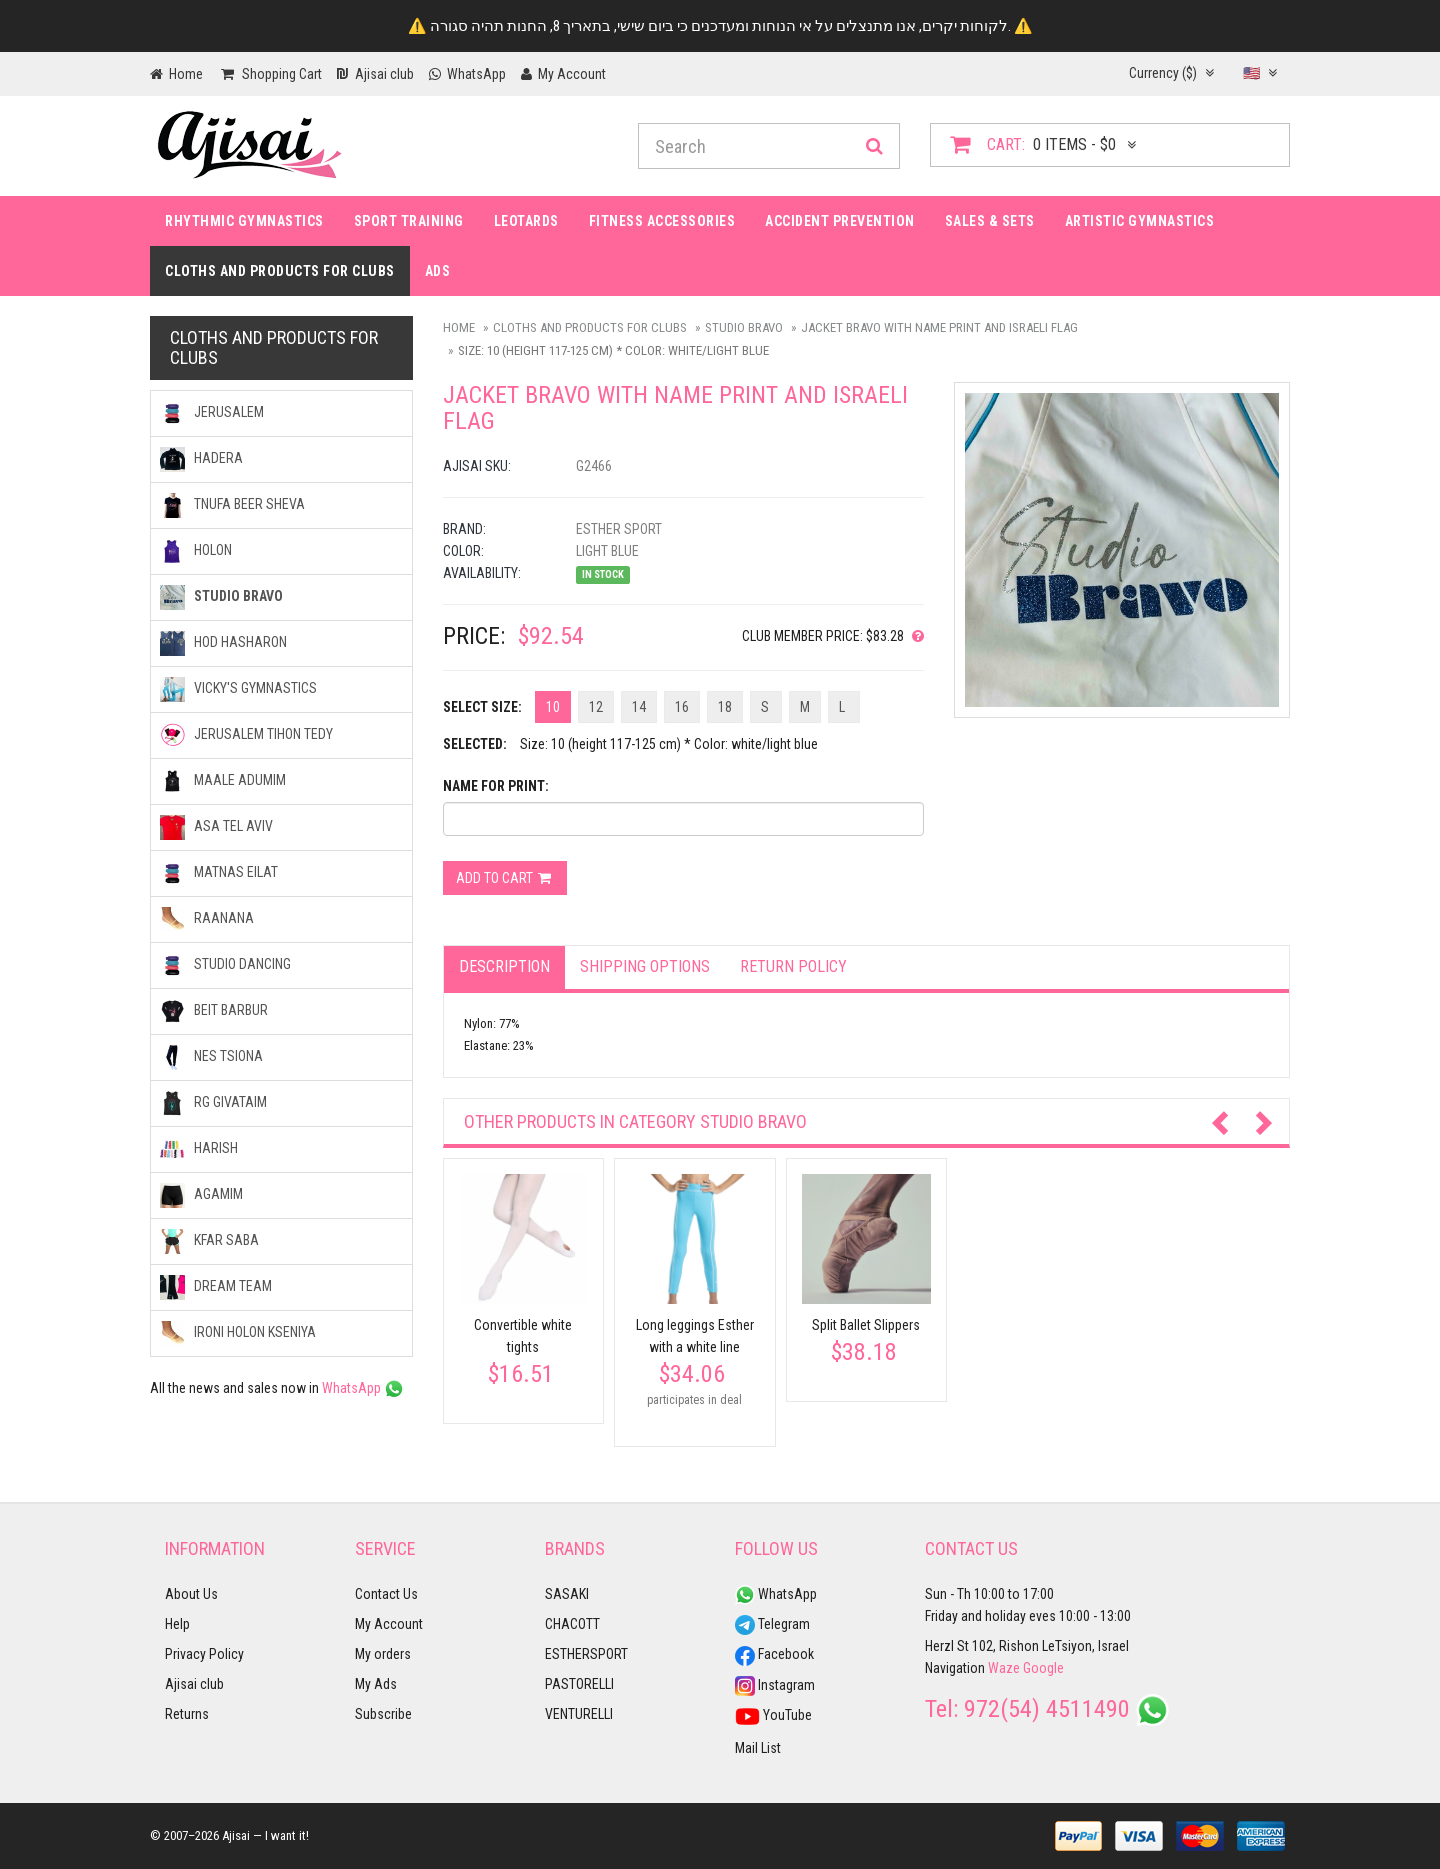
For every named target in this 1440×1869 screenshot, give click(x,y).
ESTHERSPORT (586, 1654)
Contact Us (386, 1594)
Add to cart (505, 878)
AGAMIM (201, 1195)
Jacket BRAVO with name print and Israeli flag (939, 327)
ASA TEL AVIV (216, 827)
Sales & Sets (990, 221)
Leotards (526, 221)
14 (639, 707)
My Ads (376, 1684)
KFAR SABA (209, 1241)
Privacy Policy (204, 1654)
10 (553, 707)
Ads (438, 271)
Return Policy (793, 966)
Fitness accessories (662, 221)
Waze (1004, 1668)
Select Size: (482, 707)
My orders (383, 1654)
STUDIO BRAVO (744, 327)
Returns (187, 1714)
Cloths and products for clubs (280, 271)
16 (682, 707)
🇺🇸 (1260, 73)
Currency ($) (1171, 73)
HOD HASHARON (223, 643)
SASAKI (567, 1594)
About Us (191, 1594)
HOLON (196, 551)
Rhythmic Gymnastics (244, 221)
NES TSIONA (211, 1057)
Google (1043, 1668)
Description (504, 966)
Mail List (758, 1748)
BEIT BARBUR (214, 1011)
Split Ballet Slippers (866, 1325)
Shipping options (645, 966)
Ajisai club (194, 1684)
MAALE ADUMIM (223, 781)
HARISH (199, 1149)
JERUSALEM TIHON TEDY (246, 735)
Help (177, 1624)
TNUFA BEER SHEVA (232, 505)
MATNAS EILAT (219, 873)
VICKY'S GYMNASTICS (238, 689)
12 (596, 707)
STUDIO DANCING (225, 965)
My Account (389, 1624)
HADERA (201, 459)
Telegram (772, 1624)
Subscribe (383, 1714)
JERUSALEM (212, 413)
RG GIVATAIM (213, 1103)
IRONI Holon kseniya (238, 1333)
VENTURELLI (579, 1714)
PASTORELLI (579, 1684)
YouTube (773, 1715)
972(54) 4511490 (1047, 1709)
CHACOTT (572, 1624)
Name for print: (496, 786)
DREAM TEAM (216, 1287)
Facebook (774, 1654)
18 (725, 707)
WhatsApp (363, 1388)
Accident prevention (840, 221)
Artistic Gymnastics (1140, 221)
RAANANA (207, 919)
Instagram (775, 1685)
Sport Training (409, 221)
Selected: (475, 744)
